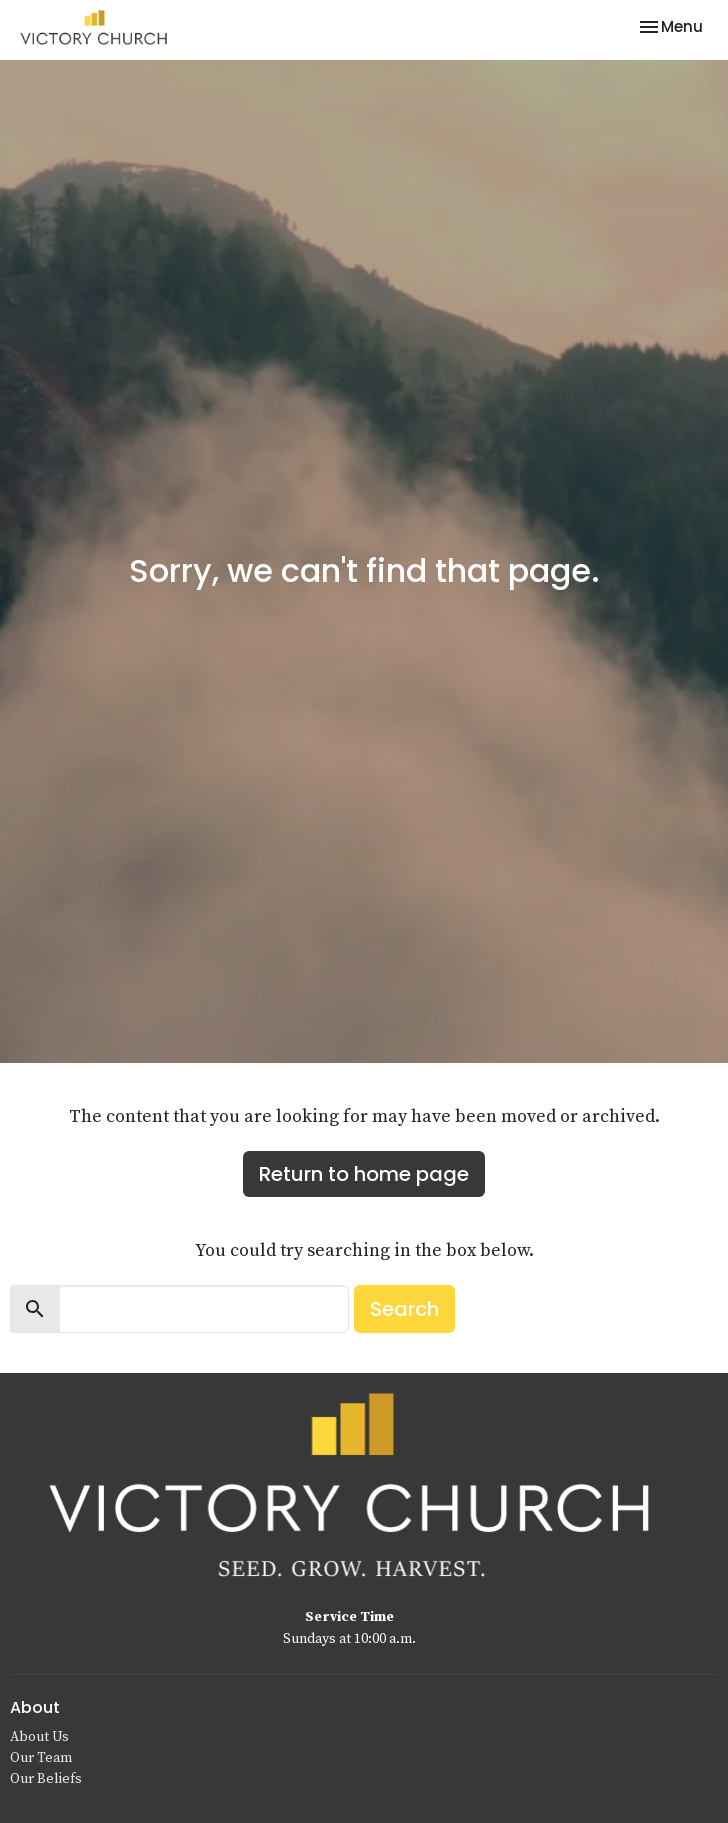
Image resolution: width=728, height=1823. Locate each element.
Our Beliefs (46, 1779)
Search (404, 1309)
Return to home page (364, 1174)
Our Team (41, 1758)
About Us (39, 1737)
